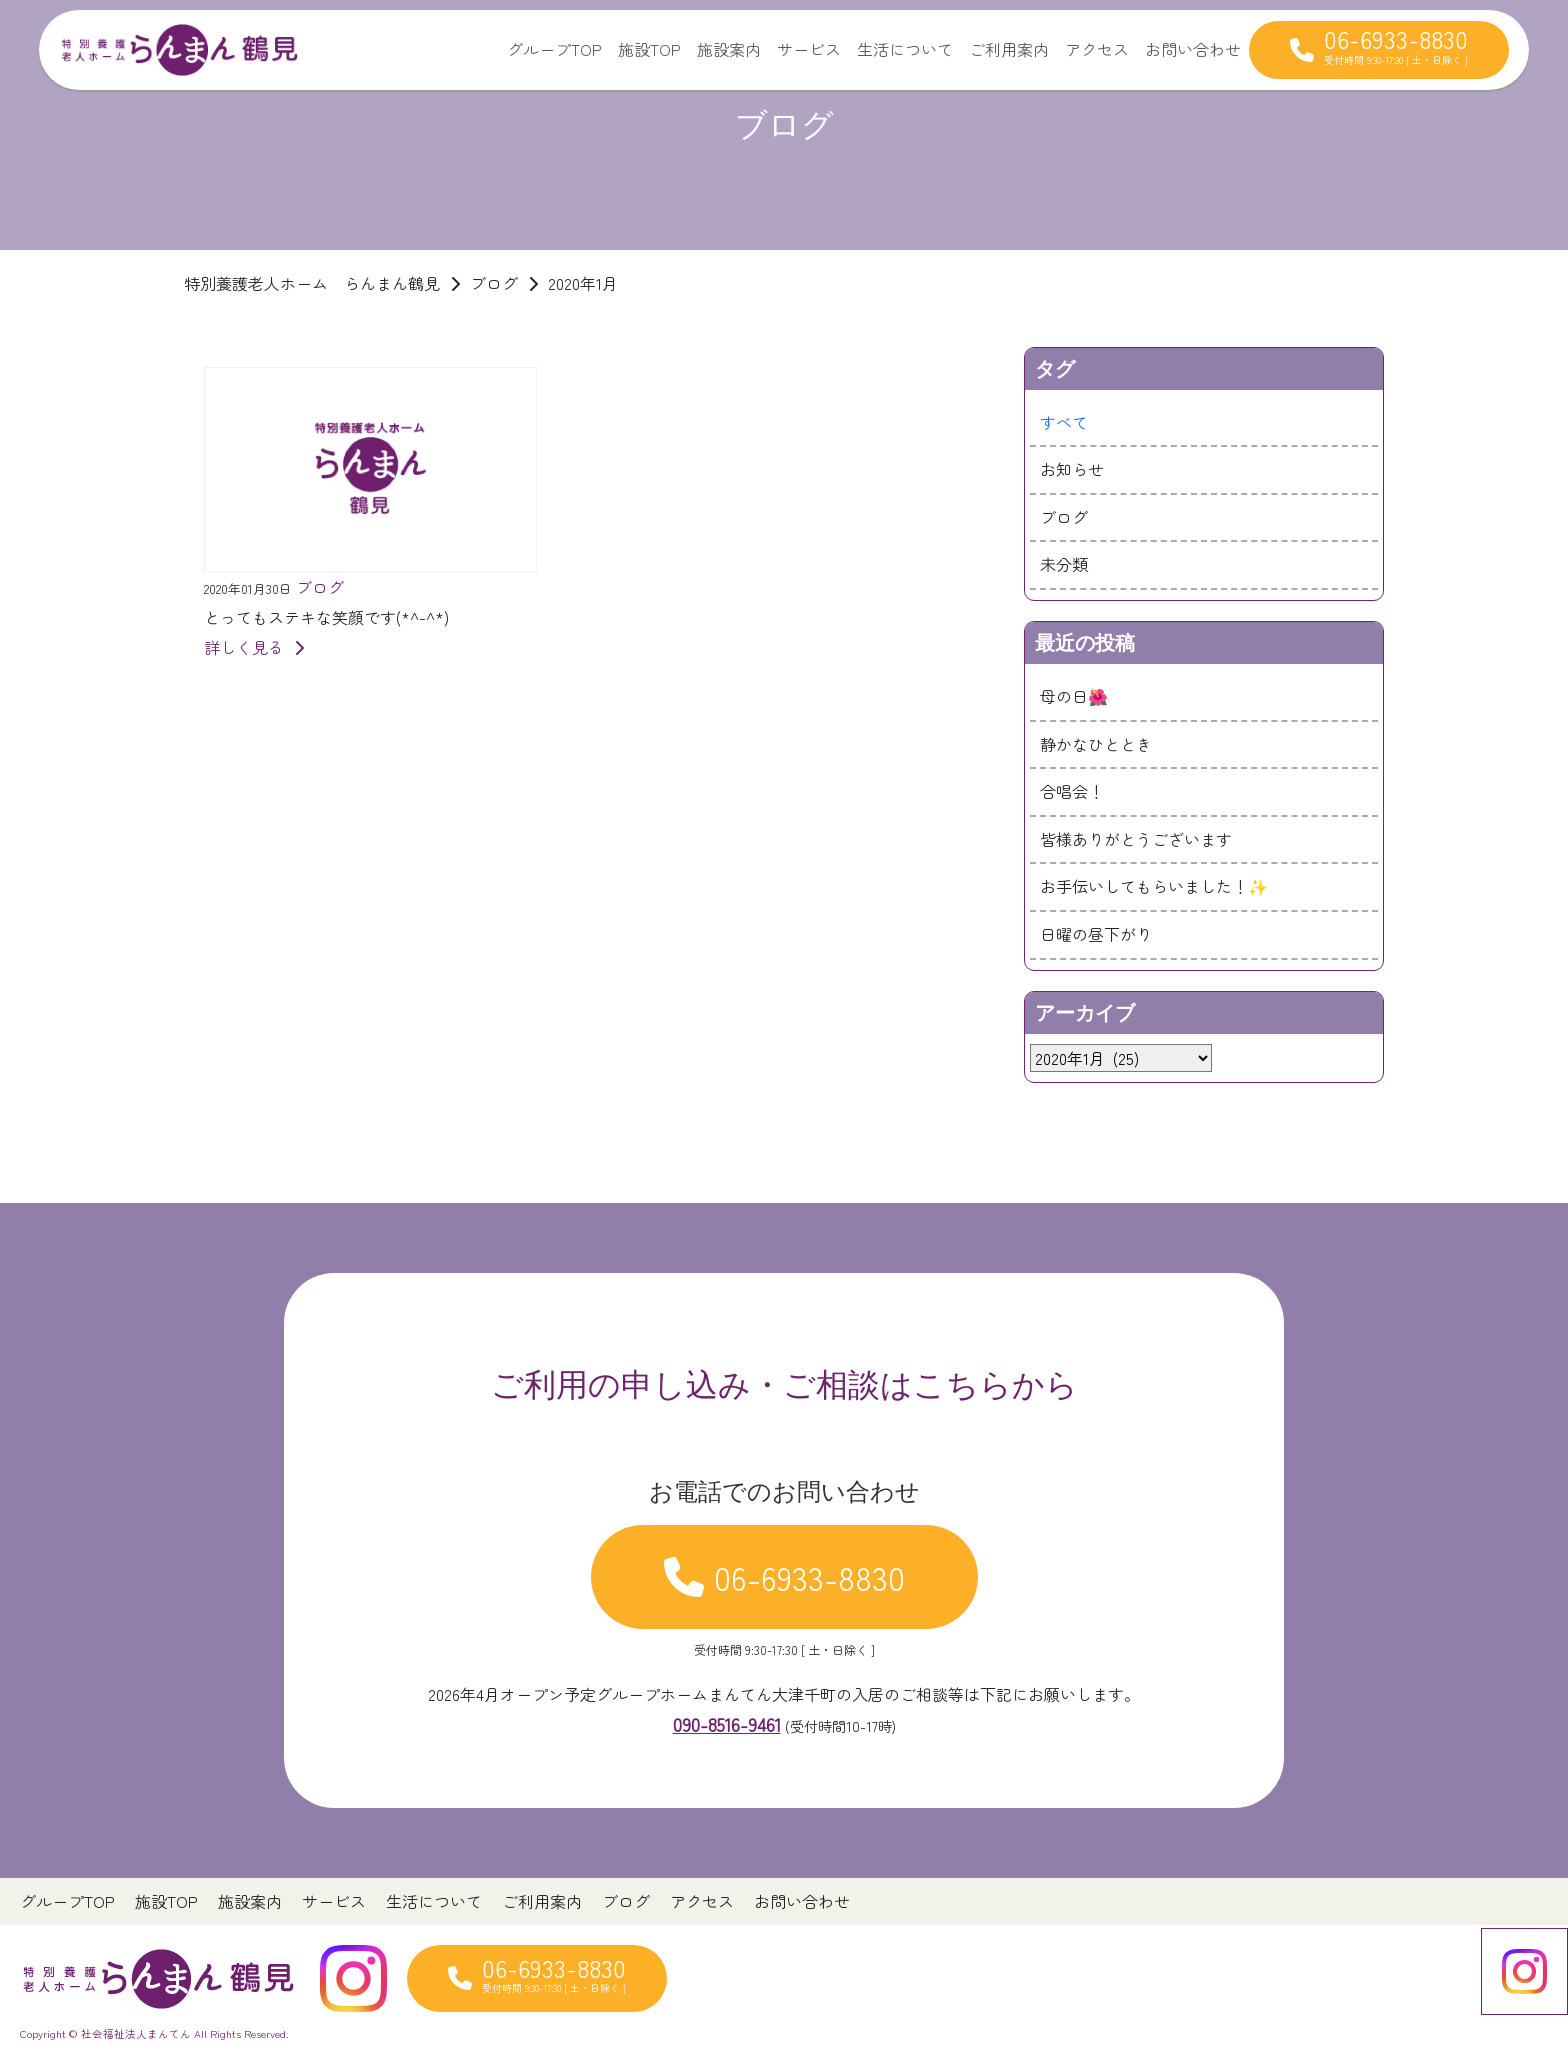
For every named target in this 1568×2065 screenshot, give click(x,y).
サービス (809, 49)
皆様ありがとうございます (1136, 839)
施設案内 (729, 49)
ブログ (1064, 517)
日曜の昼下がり (1096, 934)
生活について (905, 49)
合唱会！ (1072, 791)
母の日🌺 (1074, 696)
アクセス (1097, 49)
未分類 (1064, 564)
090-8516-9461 (727, 1724)
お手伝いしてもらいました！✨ (1154, 886)
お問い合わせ (1193, 49)
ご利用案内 (1009, 49)
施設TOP (649, 49)
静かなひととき (1096, 744)
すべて (1064, 422)
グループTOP (554, 49)
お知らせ (1072, 469)
